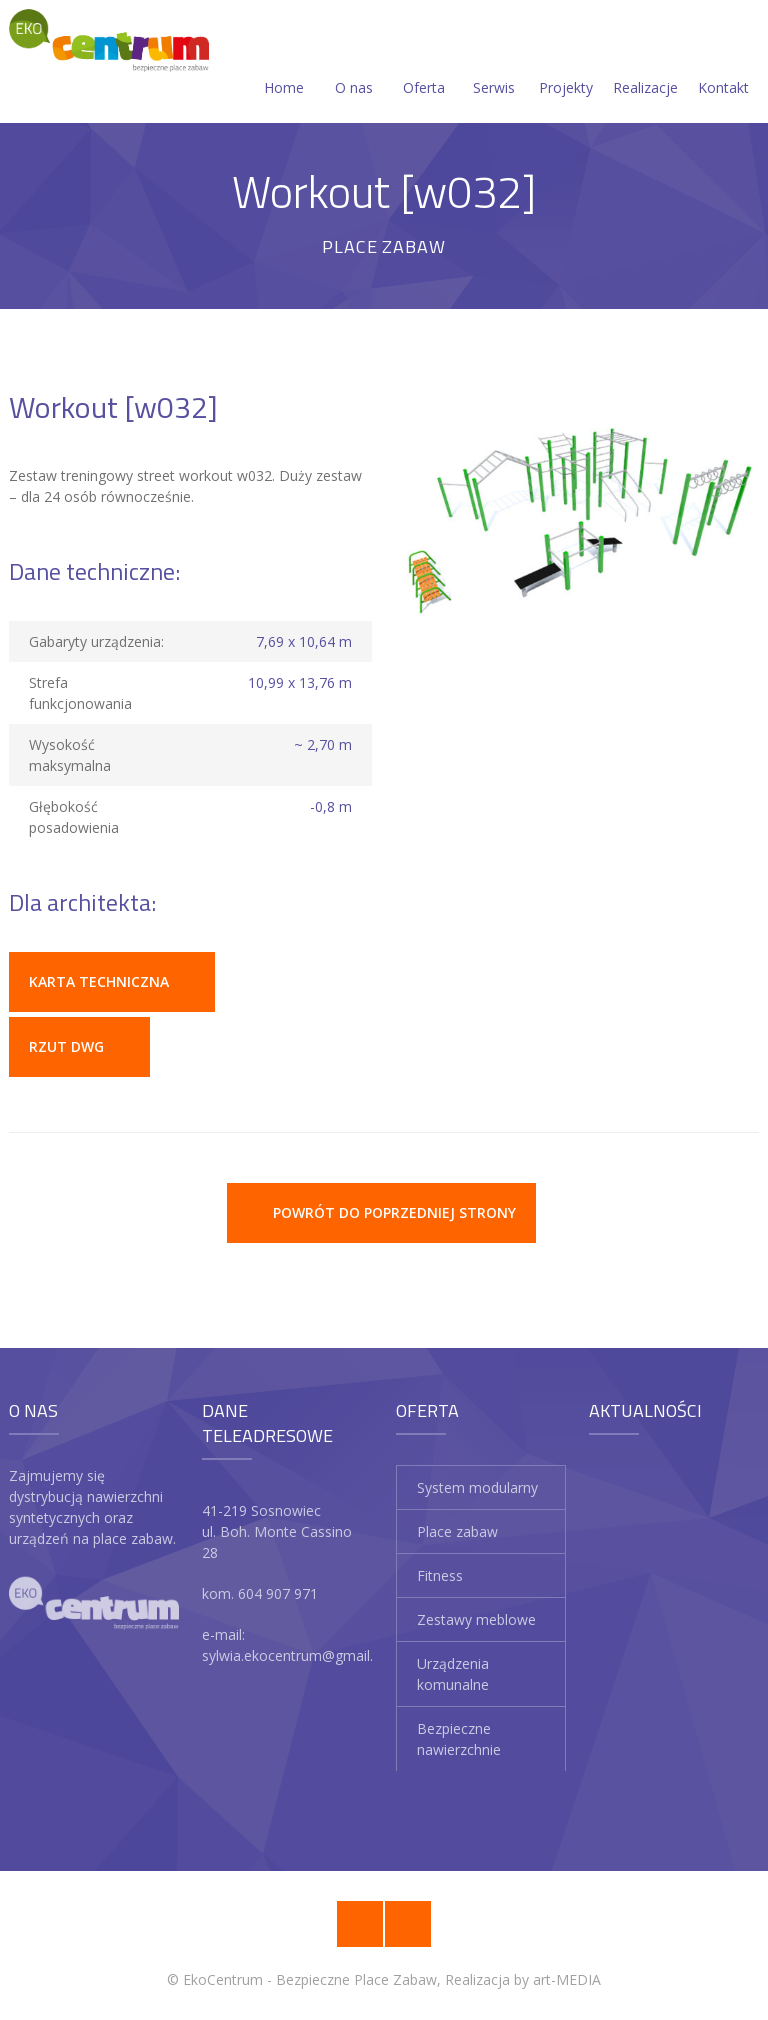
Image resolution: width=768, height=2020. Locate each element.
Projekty (566, 63)
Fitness (440, 1575)
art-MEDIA (567, 1979)
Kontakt (723, 63)
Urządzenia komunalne (453, 1674)
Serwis (494, 63)
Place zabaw (457, 1531)
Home (284, 63)
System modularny (477, 1487)
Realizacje (645, 63)
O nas (354, 63)
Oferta (424, 63)
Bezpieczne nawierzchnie (459, 1739)
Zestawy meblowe (476, 1619)
